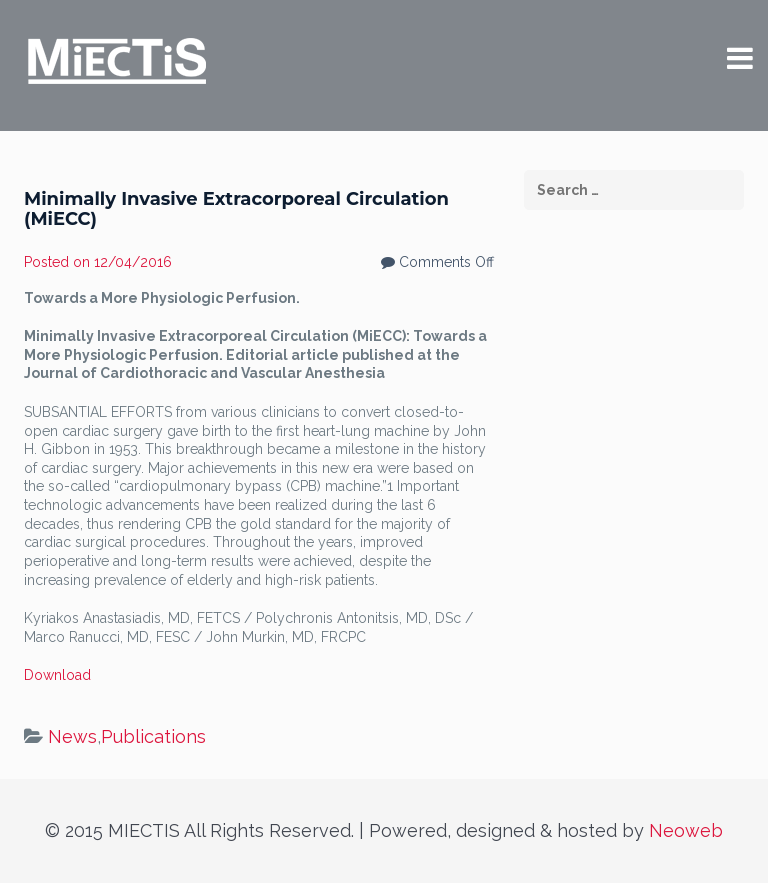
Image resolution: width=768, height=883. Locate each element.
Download (57, 675)
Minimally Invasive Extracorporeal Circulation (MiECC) (236, 209)
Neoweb (686, 830)
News (72, 736)
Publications (153, 736)
